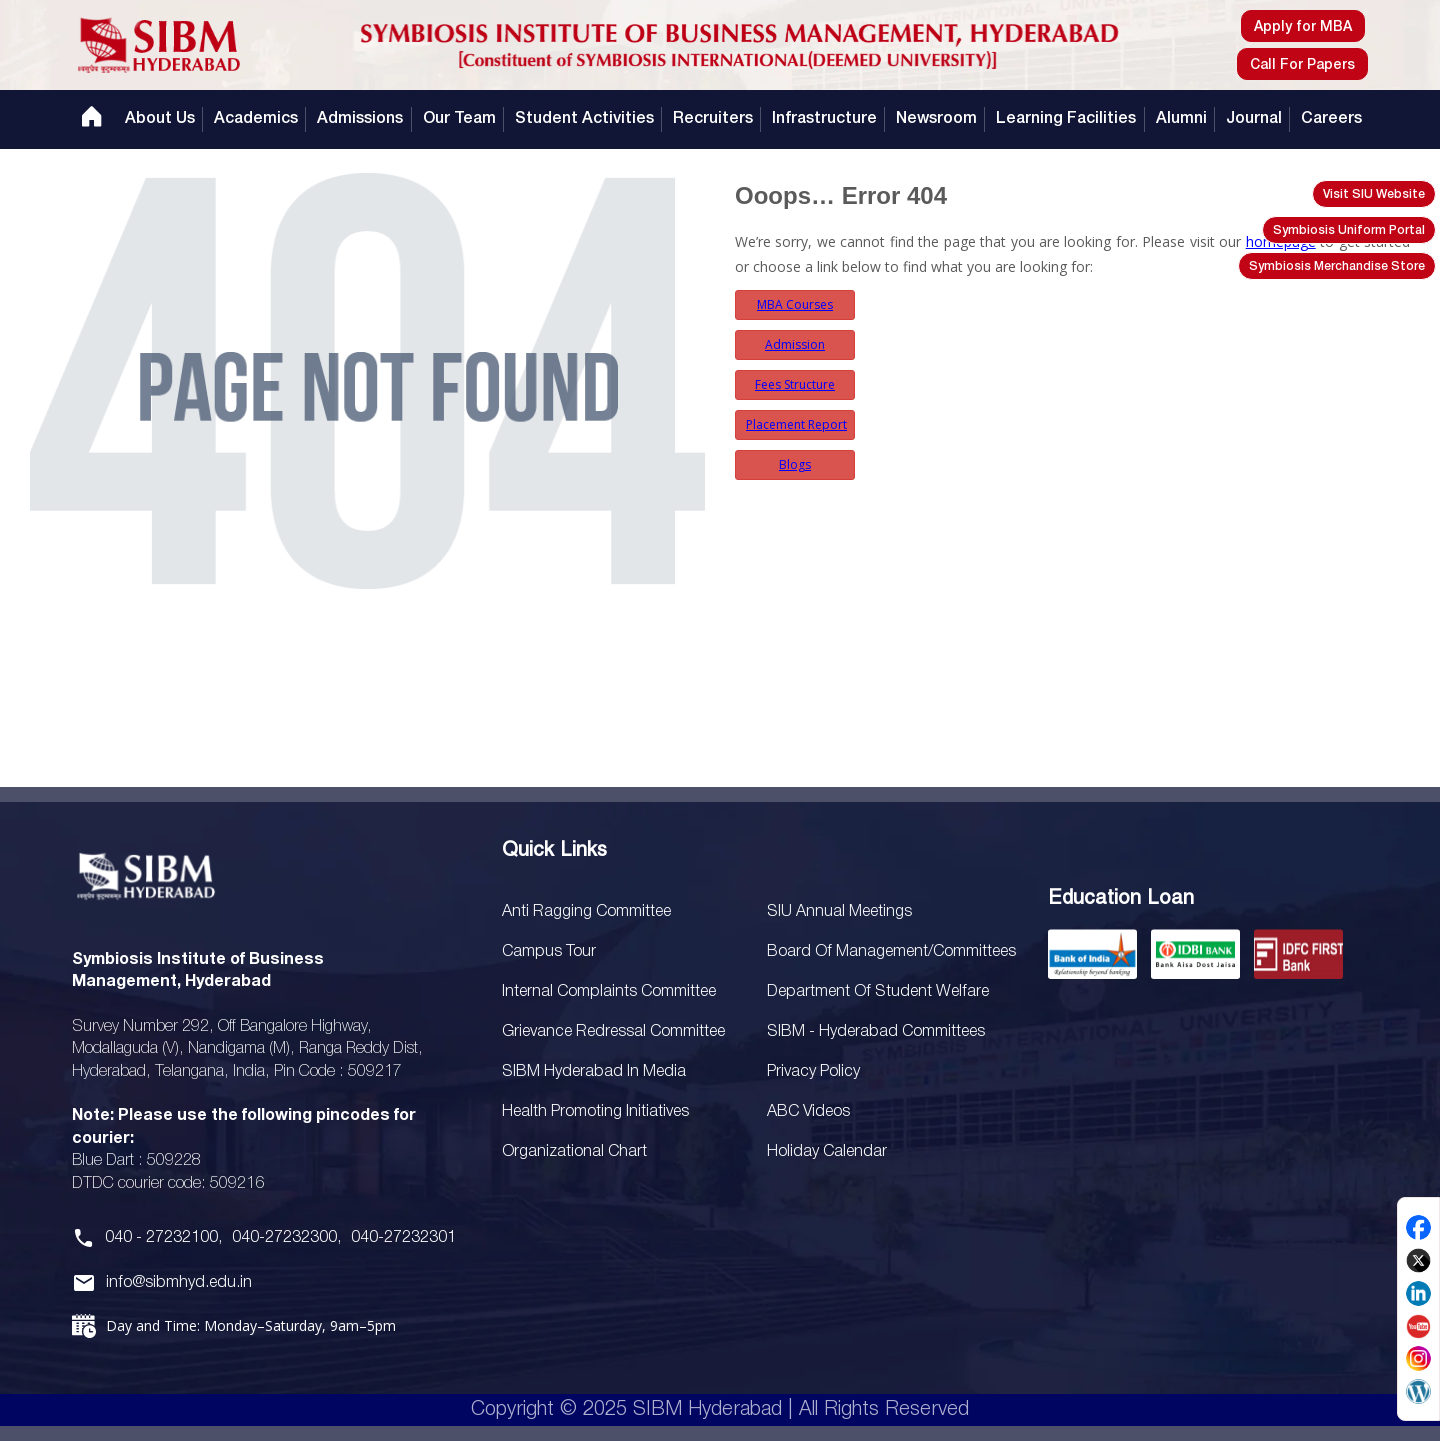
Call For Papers (1302, 65)
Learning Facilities (1066, 119)
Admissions (360, 119)
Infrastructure (824, 119)
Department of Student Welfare (878, 992)
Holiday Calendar (827, 1152)
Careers (1331, 119)
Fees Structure (795, 384)
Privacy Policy (813, 1072)
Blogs (795, 464)
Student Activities (584, 119)
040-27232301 (403, 1238)
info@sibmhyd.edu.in (179, 1283)
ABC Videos (808, 1112)
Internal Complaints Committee (609, 992)
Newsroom (936, 119)
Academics (256, 119)
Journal (1254, 119)
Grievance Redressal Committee (613, 1032)
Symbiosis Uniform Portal (1349, 230)
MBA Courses (795, 304)
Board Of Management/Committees (891, 952)
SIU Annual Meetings (839, 912)
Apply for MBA (1303, 27)
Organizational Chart (574, 1152)
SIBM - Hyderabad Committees (876, 1032)
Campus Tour (549, 952)
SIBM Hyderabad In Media (594, 1072)
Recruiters (713, 119)
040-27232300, (286, 1238)
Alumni (1181, 119)
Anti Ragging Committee (586, 912)
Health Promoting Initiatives (595, 1112)
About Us (160, 119)
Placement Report (796, 424)
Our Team (459, 119)
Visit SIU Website (1374, 194)
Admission (795, 344)
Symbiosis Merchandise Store (1337, 266)
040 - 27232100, (163, 1238)
